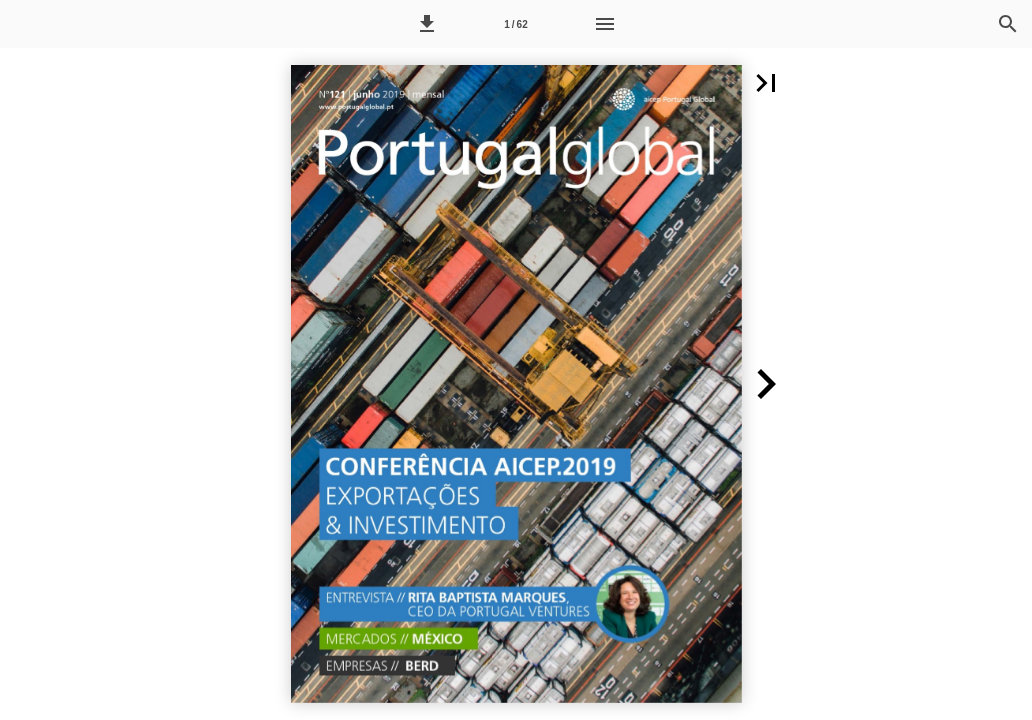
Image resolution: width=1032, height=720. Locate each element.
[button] (427, 24)
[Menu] (605, 24)
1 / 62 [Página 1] (515, 24)
